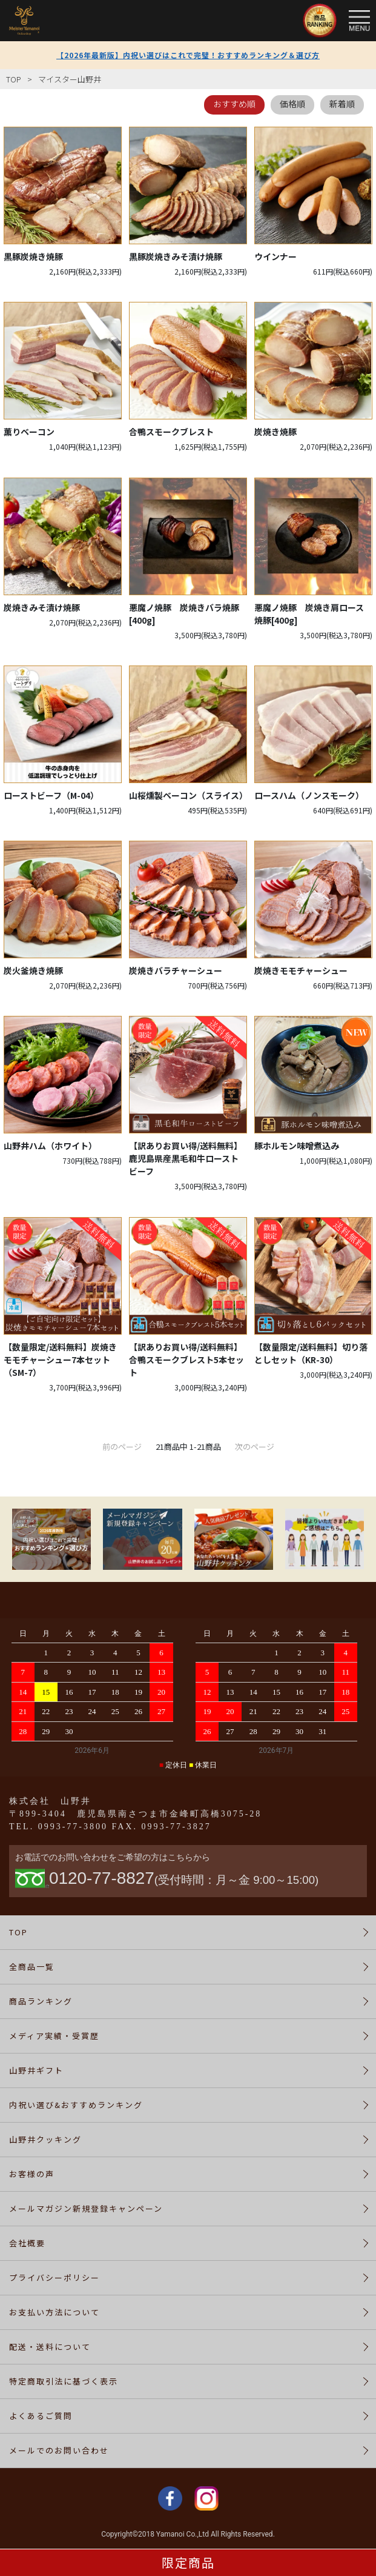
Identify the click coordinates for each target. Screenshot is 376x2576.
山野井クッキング (45, 2139)
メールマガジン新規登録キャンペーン (86, 2208)
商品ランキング (41, 2001)
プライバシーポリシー (54, 2277)
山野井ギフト (36, 2070)
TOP (13, 79)
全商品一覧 (31, 1966)
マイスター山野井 (69, 79)
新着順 (342, 104)
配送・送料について (50, 2346)
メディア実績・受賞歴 (54, 2035)
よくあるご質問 (41, 2415)
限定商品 (188, 2562)
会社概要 (27, 2243)
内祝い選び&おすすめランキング (76, 2105)
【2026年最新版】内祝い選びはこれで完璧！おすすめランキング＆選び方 (188, 55)
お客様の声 (31, 2174)
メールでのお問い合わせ (59, 2450)
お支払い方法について (54, 2312)
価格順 (292, 104)
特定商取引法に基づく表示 (63, 2381)
